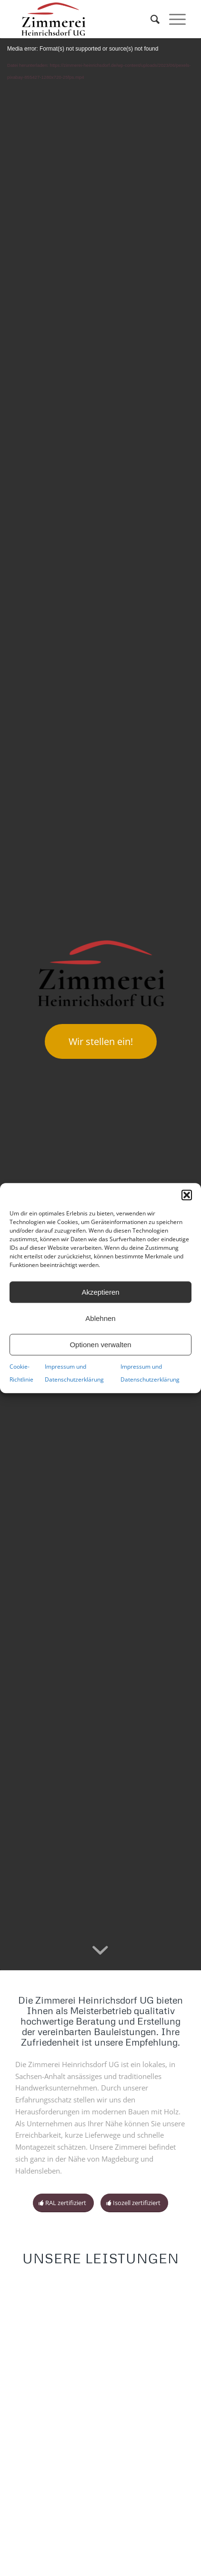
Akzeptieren (100, 1292)
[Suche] (150, 19)
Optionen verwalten (100, 1345)
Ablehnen (100, 1318)
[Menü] (173, 19)
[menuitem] (150, 19)
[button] (186, 1195)
